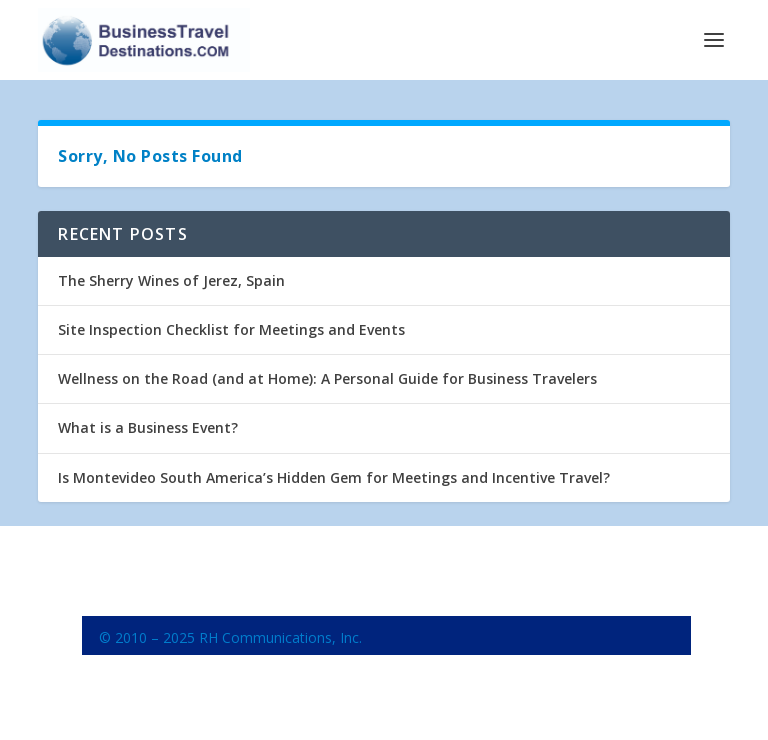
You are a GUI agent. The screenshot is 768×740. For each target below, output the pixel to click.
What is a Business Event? (148, 427)
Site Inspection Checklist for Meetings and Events (231, 329)
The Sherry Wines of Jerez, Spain (171, 280)
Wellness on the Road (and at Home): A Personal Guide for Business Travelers (327, 378)
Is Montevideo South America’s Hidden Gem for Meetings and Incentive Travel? (334, 477)
